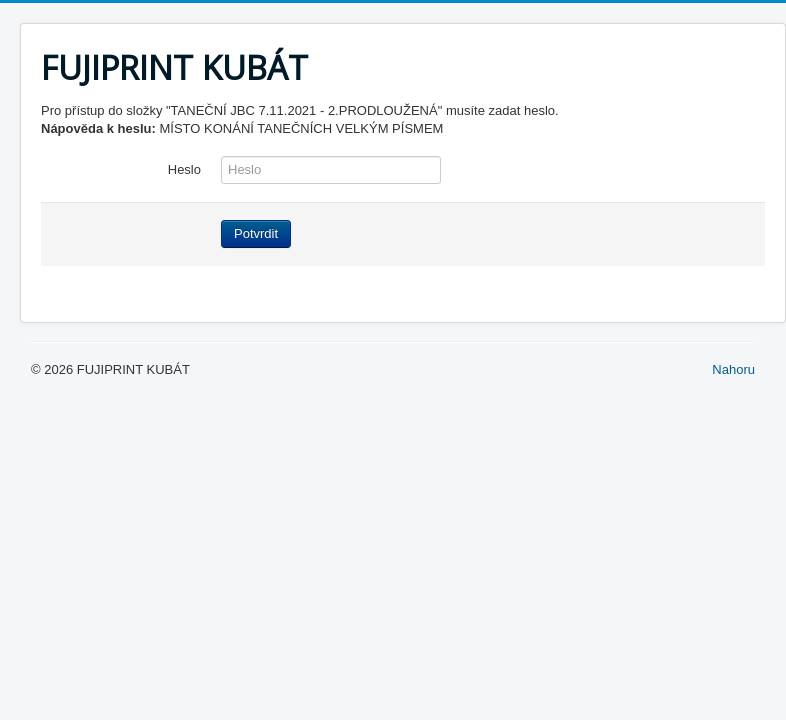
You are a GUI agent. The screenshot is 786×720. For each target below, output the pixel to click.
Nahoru (733, 369)
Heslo (184, 169)
